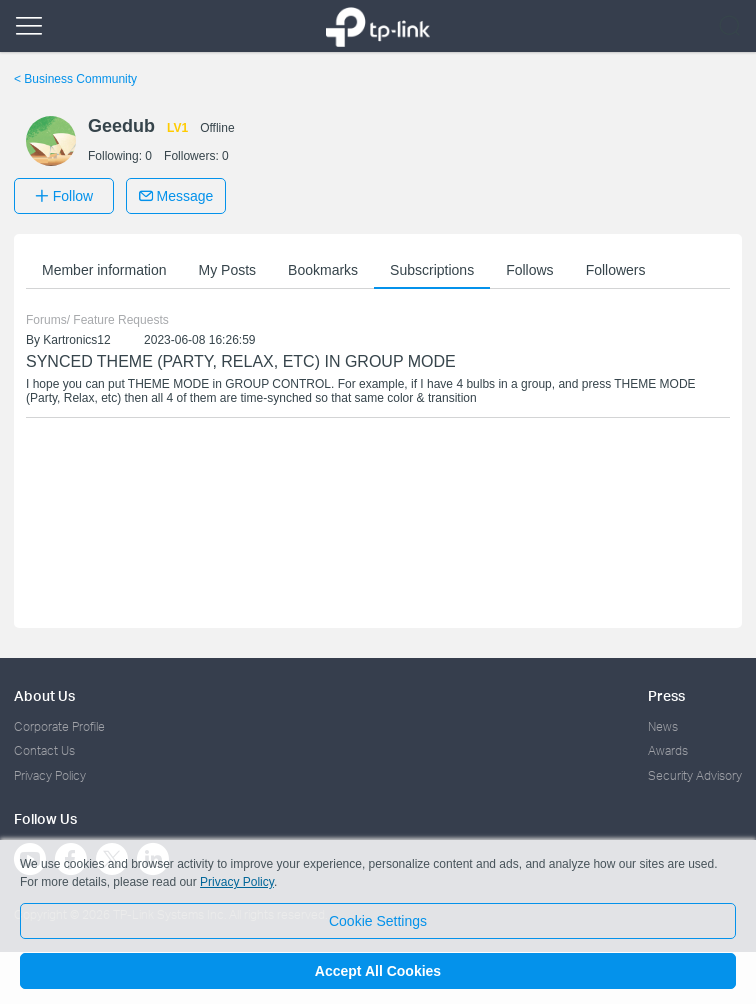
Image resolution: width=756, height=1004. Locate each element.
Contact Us (44, 750)
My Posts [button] (228, 270)
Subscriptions (432, 270)
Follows (529, 270)
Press (666, 695)
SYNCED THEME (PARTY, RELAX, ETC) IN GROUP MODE (241, 361)
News (663, 726)
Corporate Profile (59, 726)
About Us (44, 695)
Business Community (75, 79)
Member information (104, 270)
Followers (616, 270)
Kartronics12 (76, 340)
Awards (668, 750)
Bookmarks (323, 270)
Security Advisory (695, 775)
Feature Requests (120, 320)
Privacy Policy (50, 775)
